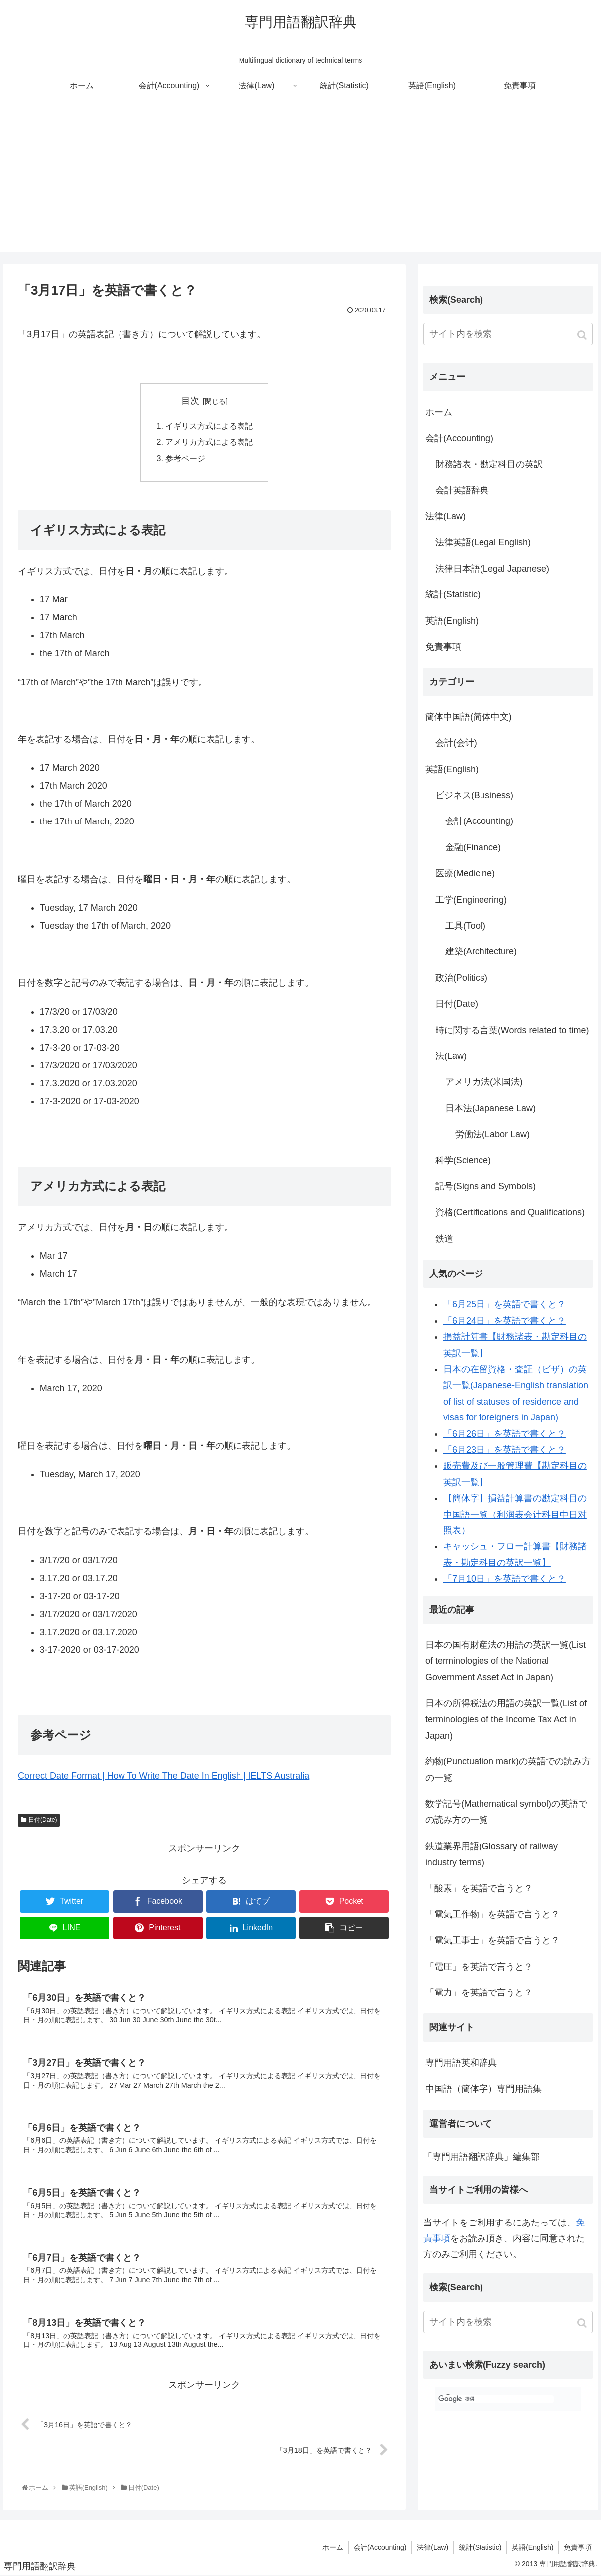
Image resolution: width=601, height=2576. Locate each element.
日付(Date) (42, 1820)
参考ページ (185, 458)
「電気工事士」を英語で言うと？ (492, 1940)
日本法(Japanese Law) (490, 1108)
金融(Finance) (473, 847)
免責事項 (443, 647)
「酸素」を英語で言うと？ (479, 1888)
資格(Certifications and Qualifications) (510, 1212)
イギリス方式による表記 (209, 425)
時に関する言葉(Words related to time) (512, 1030)
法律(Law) (445, 516)
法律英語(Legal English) (483, 542)
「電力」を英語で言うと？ (479, 1992)
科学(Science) (463, 1160)
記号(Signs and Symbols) (485, 1186)
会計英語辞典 (462, 490)
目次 (190, 401)
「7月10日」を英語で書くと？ (504, 1579)
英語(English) (452, 621)
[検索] (496, 2399)
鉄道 (444, 1239)
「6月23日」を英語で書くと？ (504, 1450)
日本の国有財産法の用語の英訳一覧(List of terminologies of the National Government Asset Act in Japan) (505, 1661)
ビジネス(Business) (474, 795)
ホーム (438, 412)
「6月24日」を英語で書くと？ (504, 1321)
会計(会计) (456, 743)
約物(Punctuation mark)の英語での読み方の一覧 (508, 1769)
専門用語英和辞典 (461, 2063)
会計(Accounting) (459, 438)
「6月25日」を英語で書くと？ (504, 1304)
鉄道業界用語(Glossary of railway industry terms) (491, 1854)
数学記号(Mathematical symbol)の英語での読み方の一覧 (506, 1812)
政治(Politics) (461, 978)
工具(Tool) (465, 926)
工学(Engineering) (471, 900)
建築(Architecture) (481, 951)
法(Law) (451, 1056)
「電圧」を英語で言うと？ (479, 1967)
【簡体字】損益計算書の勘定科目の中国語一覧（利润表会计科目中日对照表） (515, 1514)
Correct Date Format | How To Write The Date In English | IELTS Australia (163, 1776)
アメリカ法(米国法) (484, 1082)
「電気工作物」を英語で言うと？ (492, 1914)
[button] (583, 335)
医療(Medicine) (465, 873)
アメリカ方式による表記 (209, 442)
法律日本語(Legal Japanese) (492, 569)
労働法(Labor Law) (492, 1134)
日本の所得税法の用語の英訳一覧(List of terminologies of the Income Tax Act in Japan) (506, 1719)
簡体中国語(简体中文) (468, 717)
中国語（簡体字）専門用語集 (483, 2089)
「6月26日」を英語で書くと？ (504, 1434)
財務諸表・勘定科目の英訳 (489, 464)
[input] (508, 334)
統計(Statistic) (453, 594)
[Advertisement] (301, 182)
